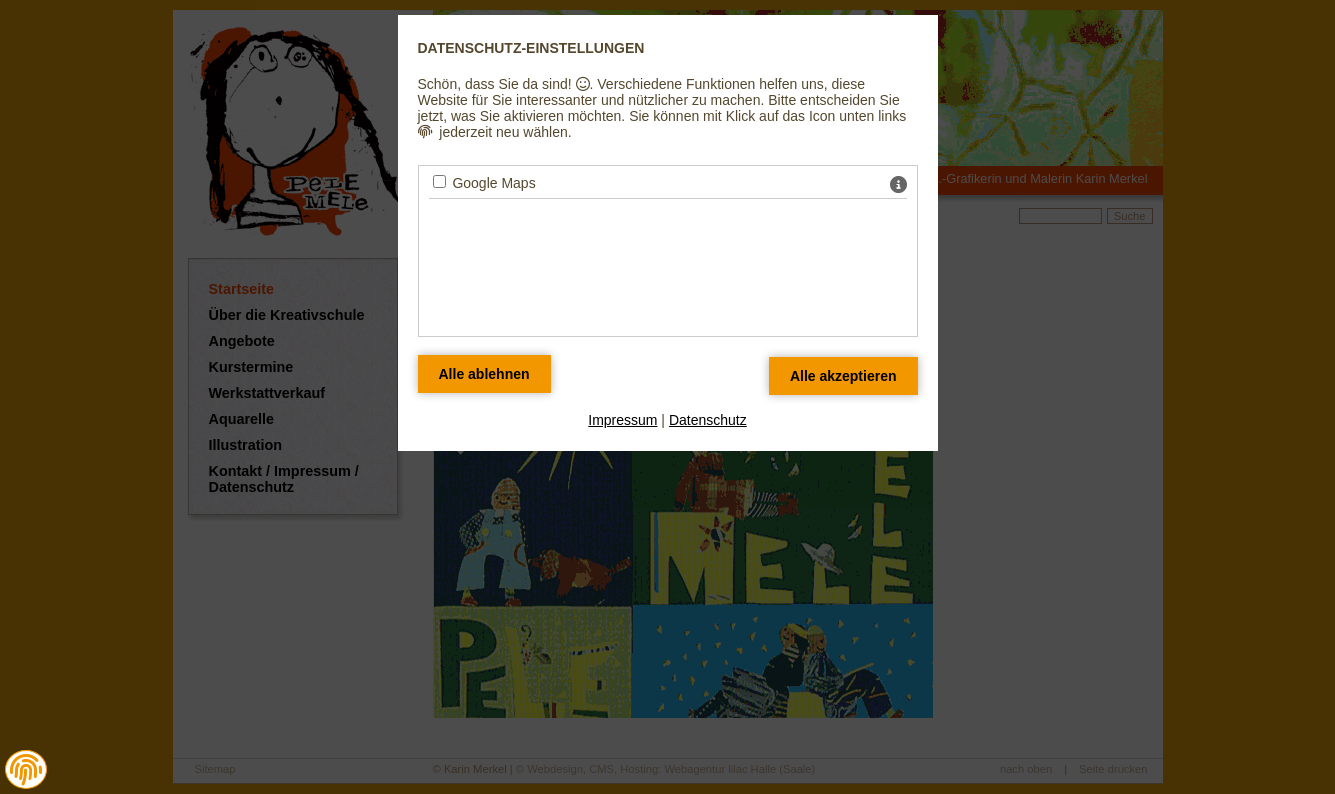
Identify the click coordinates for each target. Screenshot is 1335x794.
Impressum (622, 420)
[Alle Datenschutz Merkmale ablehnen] (484, 374)
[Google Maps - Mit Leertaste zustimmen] (439, 181)
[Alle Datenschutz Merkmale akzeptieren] (843, 376)
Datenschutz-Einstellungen (531, 48)
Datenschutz (708, 420)
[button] (26, 770)
